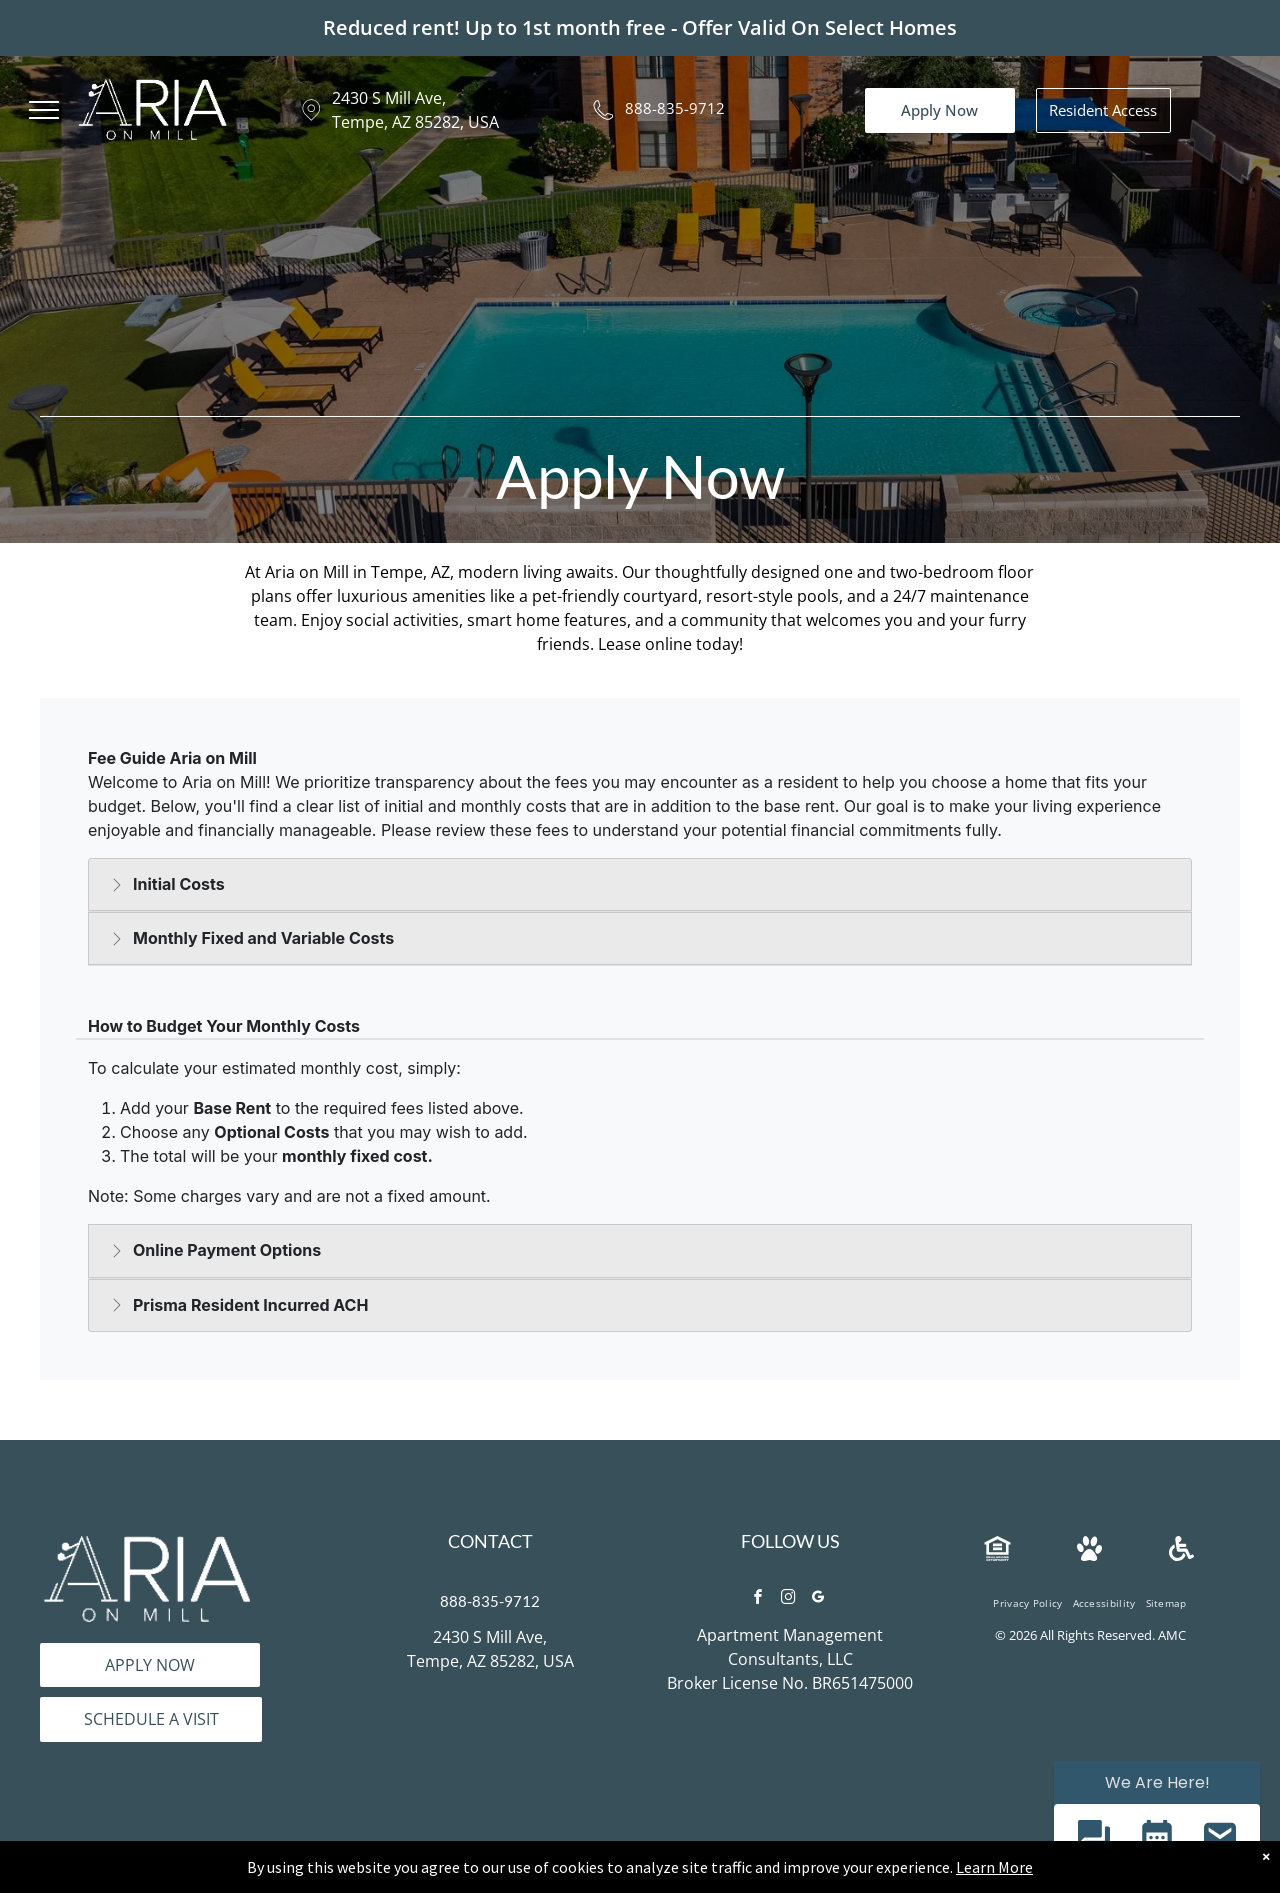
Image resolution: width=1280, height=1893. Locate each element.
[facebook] (758, 1599)
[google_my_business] (818, 1599)
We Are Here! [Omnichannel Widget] (1157, 1782)
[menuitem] (1027, 1603)
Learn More (994, 1867)
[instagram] (788, 1599)
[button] (1093, 1838)
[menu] (44, 110)
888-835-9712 (675, 108)
